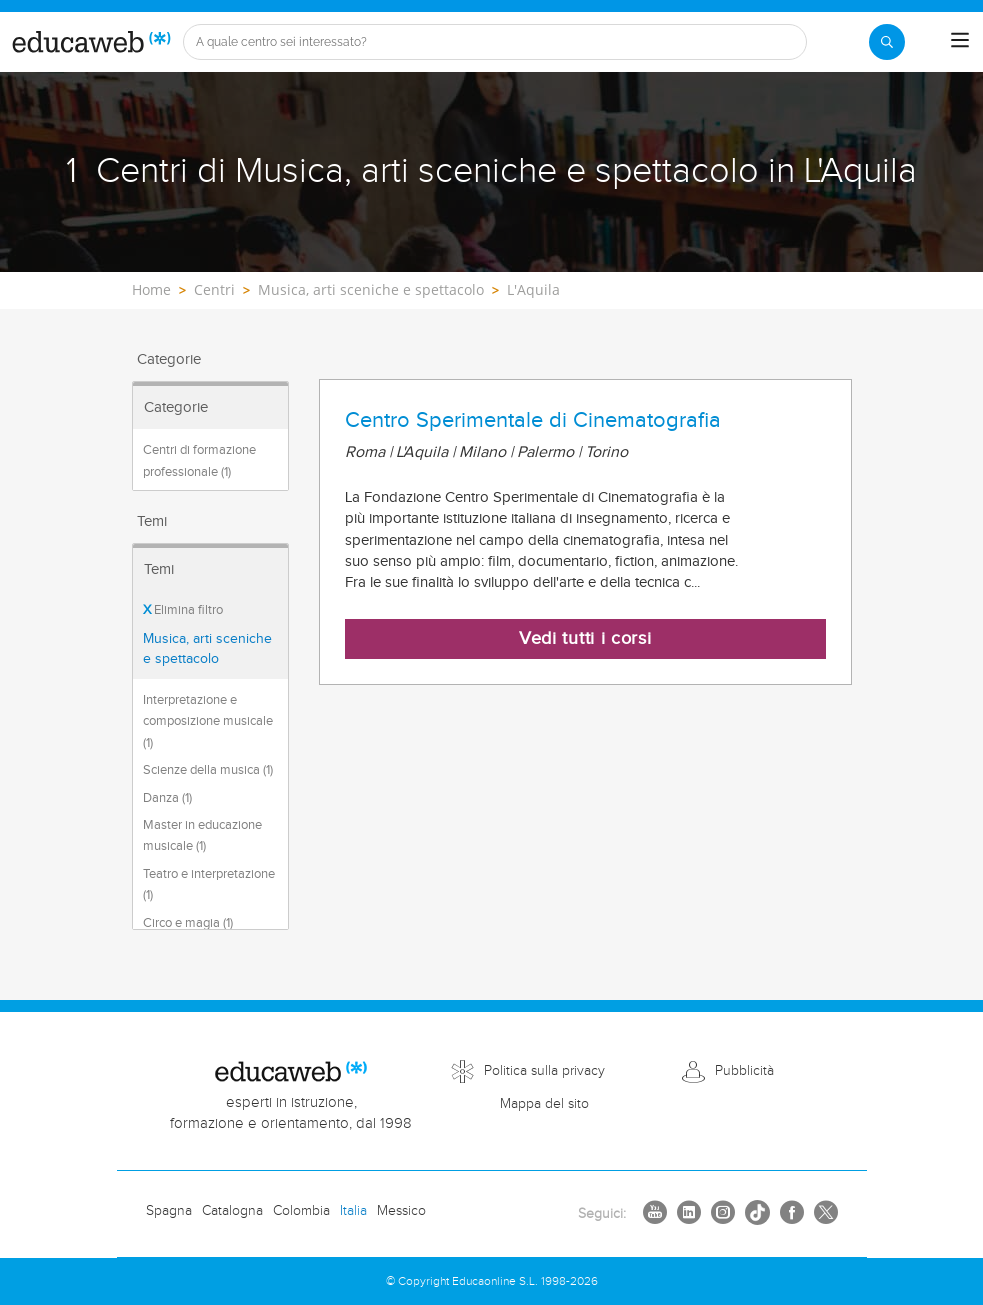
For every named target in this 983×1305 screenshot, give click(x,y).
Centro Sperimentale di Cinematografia (533, 420)
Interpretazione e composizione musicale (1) (208, 721)
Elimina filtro (183, 610)
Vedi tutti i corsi (585, 638)
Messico (401, 1211)
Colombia (301, 1211)
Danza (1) (167, 798)
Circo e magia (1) (188, 923)
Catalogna (232, 1211)
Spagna (169, 1211)
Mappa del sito (544, 1104)
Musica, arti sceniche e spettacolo (207, 649)
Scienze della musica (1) (208, 770)
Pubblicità (744, 1071)
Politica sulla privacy (544, 1071)
